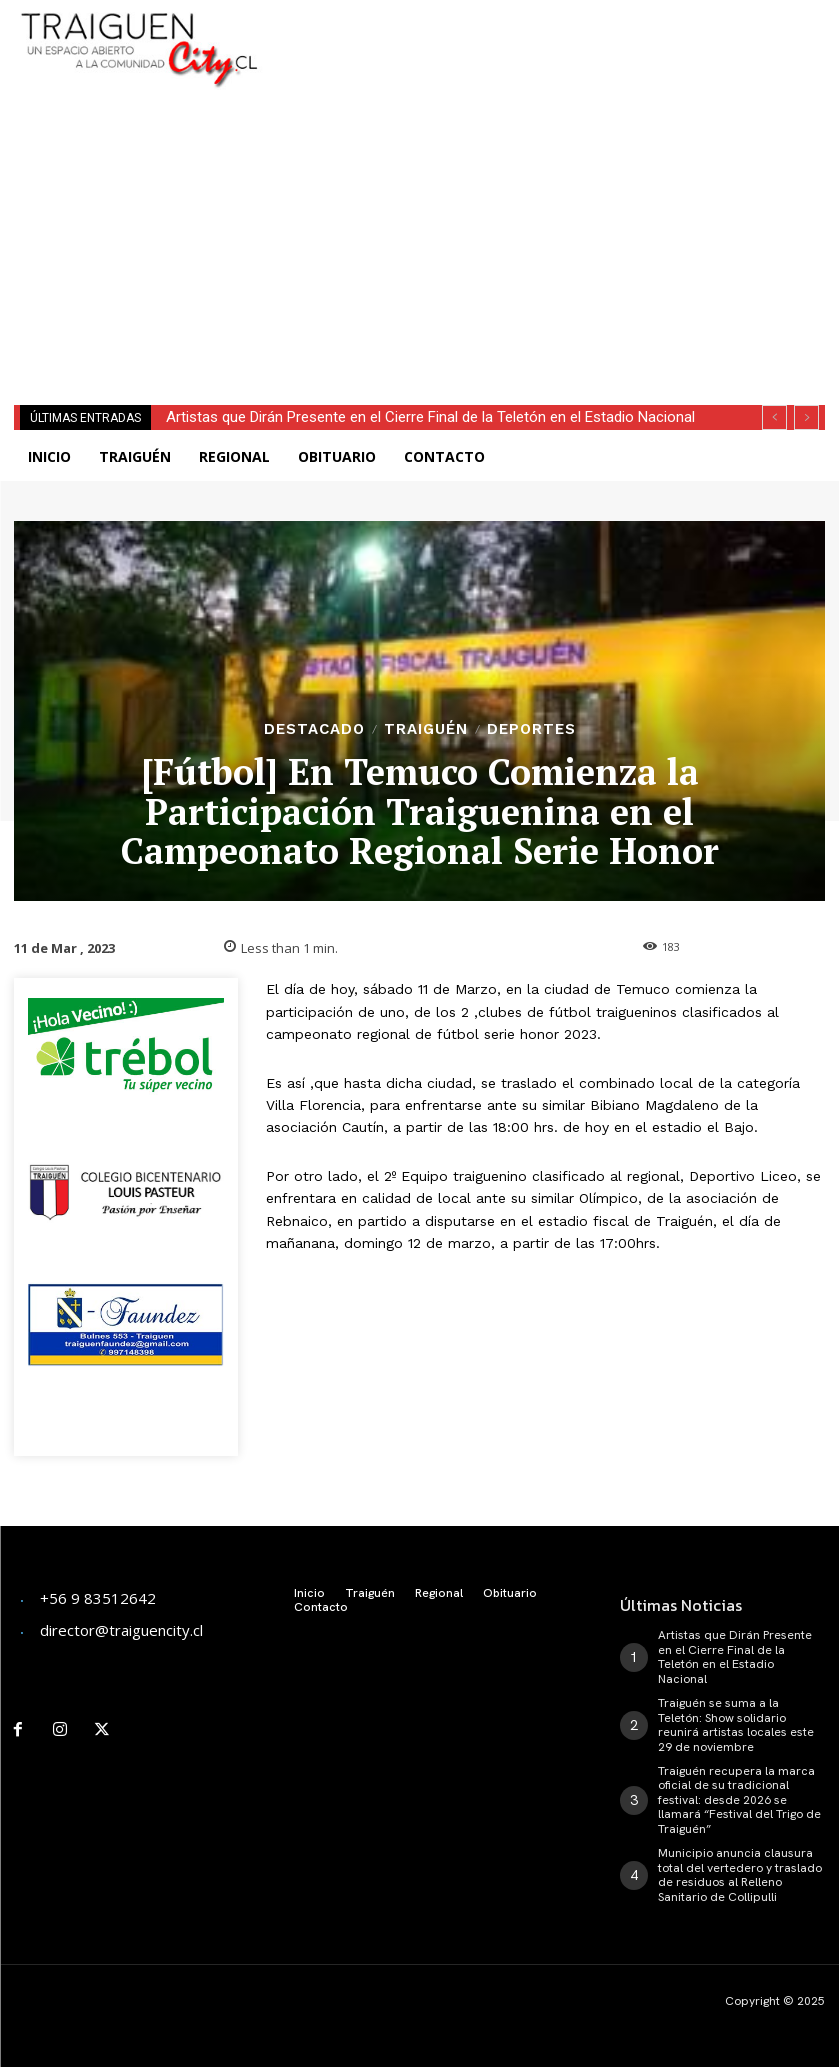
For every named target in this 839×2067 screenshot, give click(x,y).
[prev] (774, 417)
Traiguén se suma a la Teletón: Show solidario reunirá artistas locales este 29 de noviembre (736, 1724)
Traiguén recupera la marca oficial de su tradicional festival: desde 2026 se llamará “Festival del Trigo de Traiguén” (739, 1799)
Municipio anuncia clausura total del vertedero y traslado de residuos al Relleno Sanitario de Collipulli (740, 1873)
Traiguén (426, 729)
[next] (806, 417)
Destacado (314, 729)
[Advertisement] (528, 30)
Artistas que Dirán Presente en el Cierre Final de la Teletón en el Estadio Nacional (430, 417)
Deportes (531, 729)
